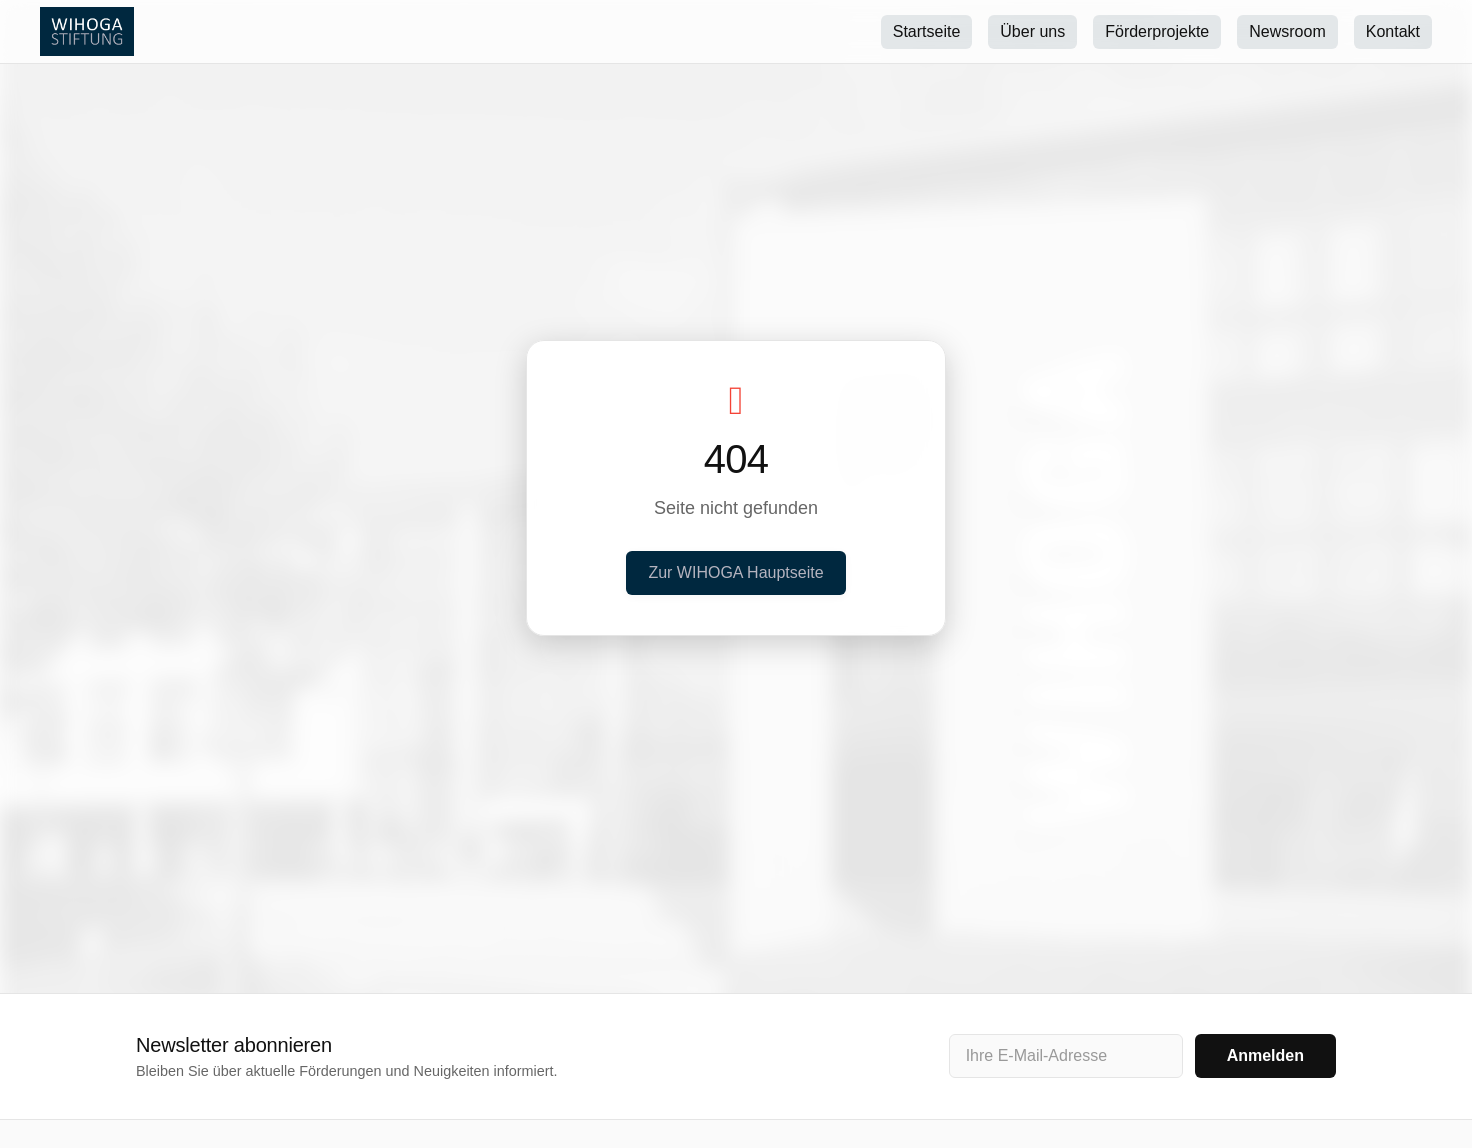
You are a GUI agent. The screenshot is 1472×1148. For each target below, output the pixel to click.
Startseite (927, 31)
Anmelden (1265, 1055)
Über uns (1032, 31)
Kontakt (1393, 31)
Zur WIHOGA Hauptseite (735, 572)
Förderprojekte (1157, 31)
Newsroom (1287, 31)
